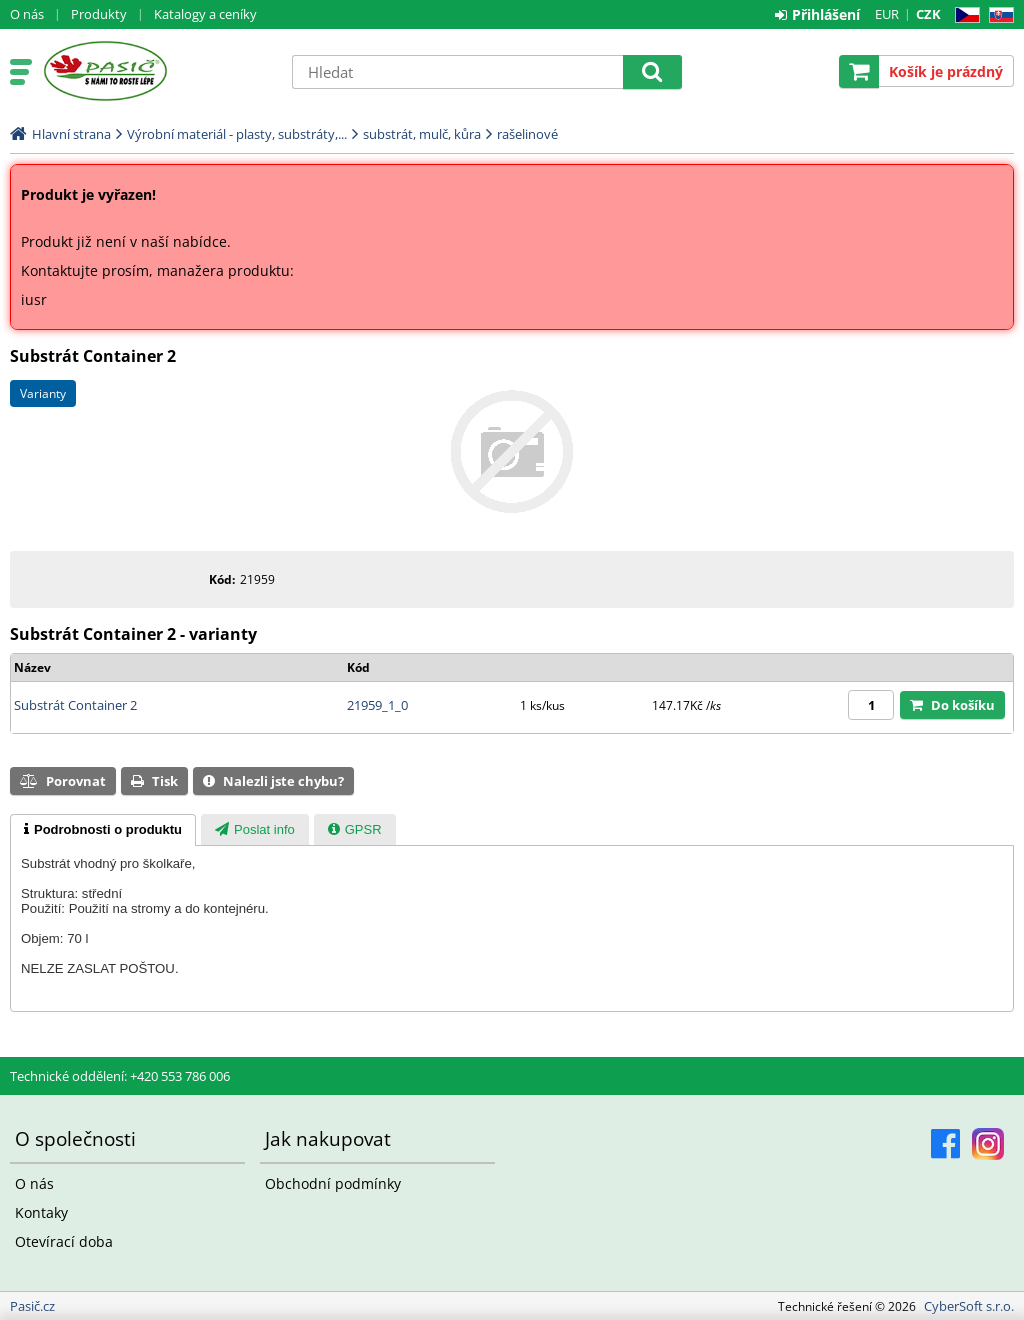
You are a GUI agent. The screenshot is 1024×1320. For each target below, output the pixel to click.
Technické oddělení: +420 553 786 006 (120, 1076)
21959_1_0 (377, 705)
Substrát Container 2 (75, 705)
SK (997, 15)
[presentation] (103, 830)
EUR (887, 14)
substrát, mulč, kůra (422, 134)
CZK (928, 14)
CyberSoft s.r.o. (969, 1306)
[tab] (103, 830)
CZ (963, 15)
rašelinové (527, 134)
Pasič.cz (157, 71)
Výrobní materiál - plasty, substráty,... (237, 134)
